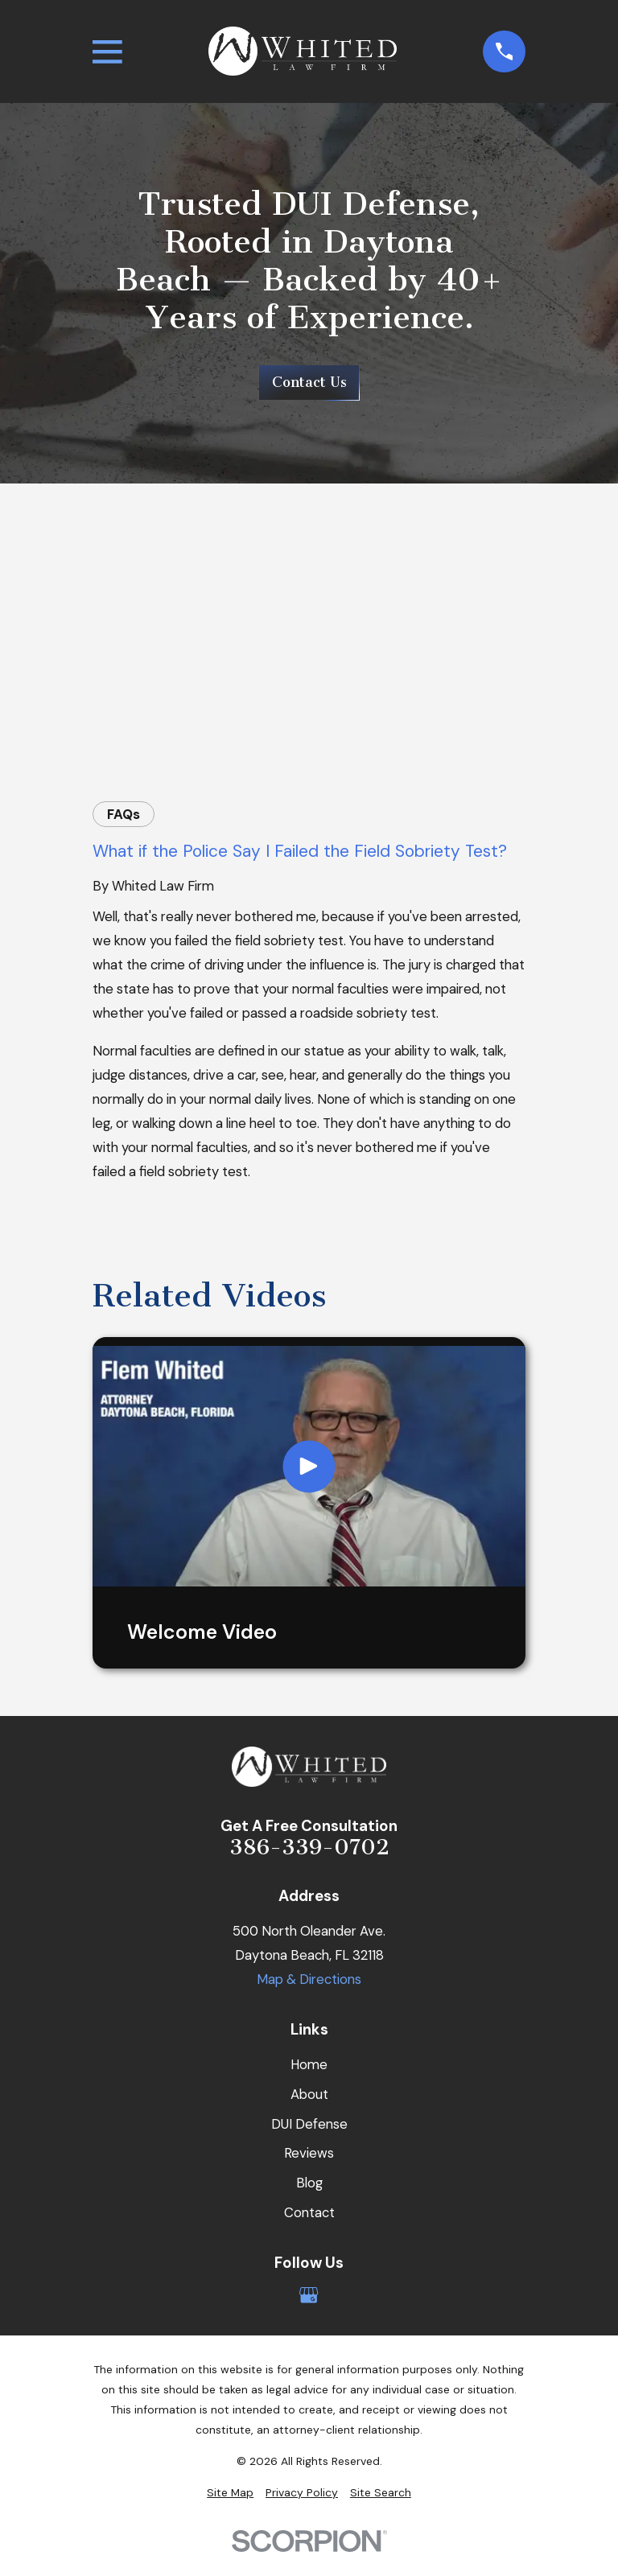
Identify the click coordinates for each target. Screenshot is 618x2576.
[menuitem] (230, 2493)
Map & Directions (309, 1979)
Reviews (309, 2153)
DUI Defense (309, 2124)
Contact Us (309, 382)
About (309, 2094)
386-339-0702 (309, 1847)
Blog (309, 2182)
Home (309, 2064)
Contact (309, 2212)
